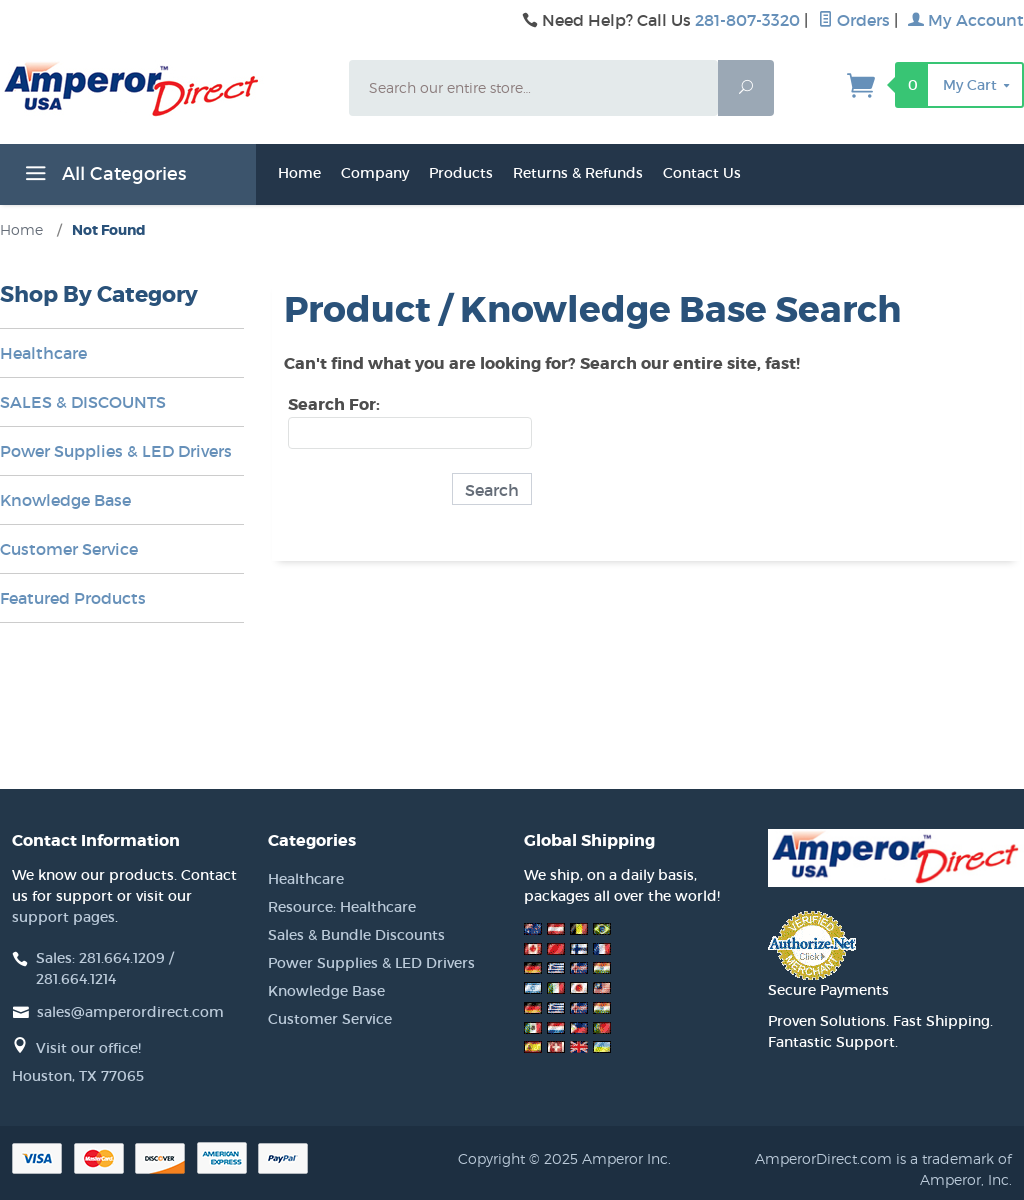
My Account (966, 20)
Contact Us (702, 173)
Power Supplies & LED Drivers (116, 451)
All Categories (103, 177)
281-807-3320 (747, 20)
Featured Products (73, 598)
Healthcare (43, 353)
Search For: (334, 404)
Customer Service (69, 549)
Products (461, 173)
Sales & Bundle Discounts (356, 935)
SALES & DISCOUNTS (83, 402)
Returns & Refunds (578, 173)
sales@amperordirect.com (130, 1012)
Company (375, 173)
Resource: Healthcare (342, 907)
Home (299, 173)
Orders (854, 20)
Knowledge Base (65, 500)
